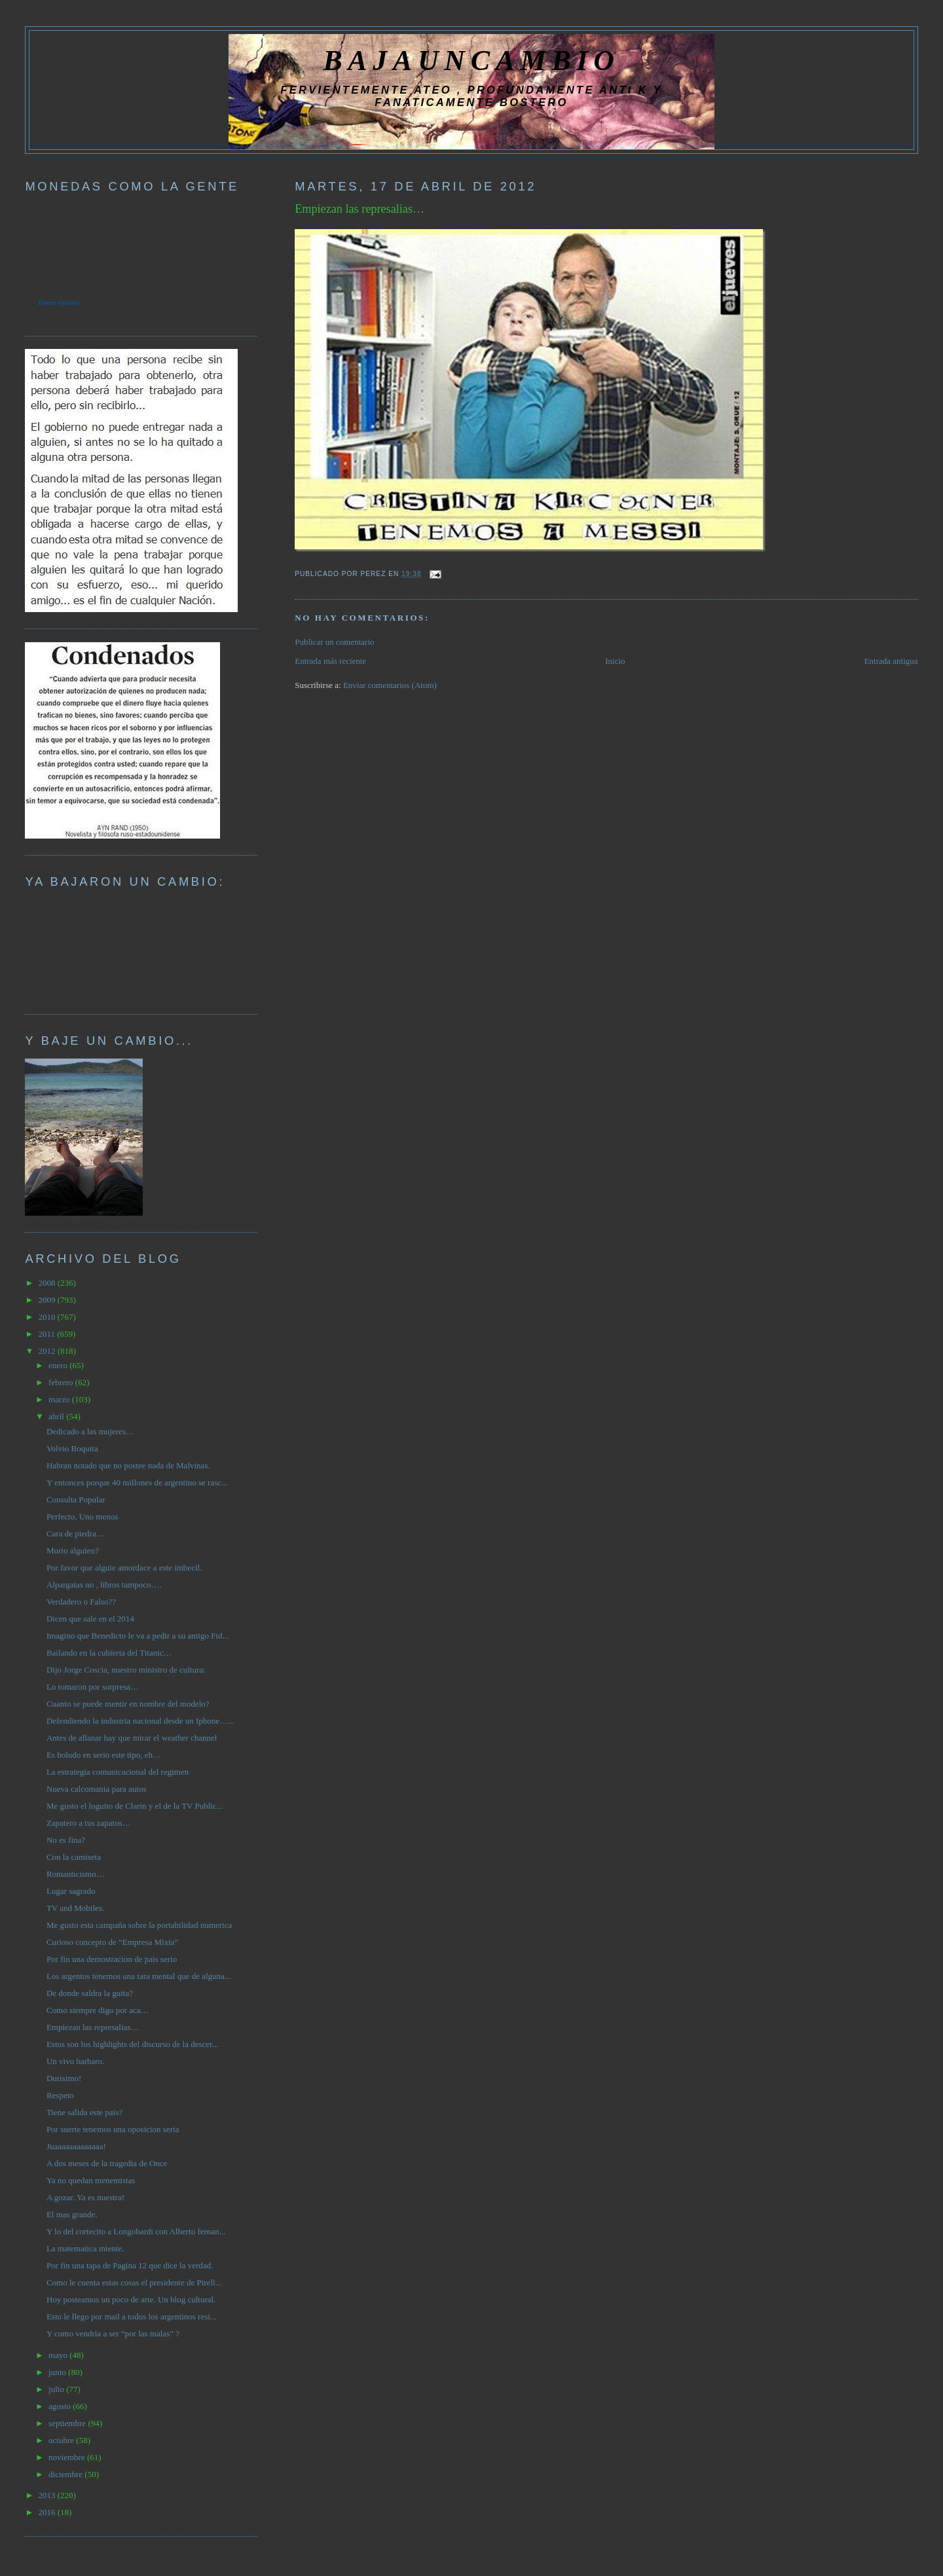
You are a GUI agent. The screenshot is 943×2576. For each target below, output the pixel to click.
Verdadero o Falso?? (81, 1601)
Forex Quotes (58, 302)
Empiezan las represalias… (359, 208)
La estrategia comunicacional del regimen (117, 1772)
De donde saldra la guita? (89, 1993)
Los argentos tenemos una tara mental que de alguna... (138, 1976)
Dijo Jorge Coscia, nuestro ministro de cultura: (126, 1670)
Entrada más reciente (330, 661)
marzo (60, 1399)
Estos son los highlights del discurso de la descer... (132, 2044)
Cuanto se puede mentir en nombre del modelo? (128, 1704)
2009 (47, 1300)
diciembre (66, 2474)
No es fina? (65, 1840)
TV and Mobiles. (75, 1908)
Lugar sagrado (71, 1891)
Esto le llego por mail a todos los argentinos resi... (131, 2316)
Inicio (615, 661)
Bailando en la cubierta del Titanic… (109, 1653)
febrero (61, 1382)
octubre (62, 2440)
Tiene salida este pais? (84, 2112)
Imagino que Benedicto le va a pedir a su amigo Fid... (137, 1636)
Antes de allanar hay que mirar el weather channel (131, 1738)
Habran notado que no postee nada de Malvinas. (128, 1465)
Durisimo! (63, 2078)
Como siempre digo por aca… (97, 2010)
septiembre (68, 2423)
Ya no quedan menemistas (91, 2180)
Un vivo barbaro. (75, 2061)
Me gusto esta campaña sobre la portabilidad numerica (139, 1925)
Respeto (60, 2095)
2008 (47, 1283)
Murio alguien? (72, 1550)
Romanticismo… (75, 1874)
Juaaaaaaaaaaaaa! (76, 2146)
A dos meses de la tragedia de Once (106, 2163)
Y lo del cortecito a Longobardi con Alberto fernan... (136, 2231)
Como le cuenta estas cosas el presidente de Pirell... (134, 2282)
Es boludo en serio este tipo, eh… (103, 1755)
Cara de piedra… (75, 1533)
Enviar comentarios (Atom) (390, 685)
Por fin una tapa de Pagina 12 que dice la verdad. (129, 2265)
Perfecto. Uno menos (82, 1516)
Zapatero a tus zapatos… (88, 1823)
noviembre (67, 2457)
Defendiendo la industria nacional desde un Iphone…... (140, 1721)
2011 (47, 1334)
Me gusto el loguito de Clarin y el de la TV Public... (134, 1806)
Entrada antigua (891, 661)
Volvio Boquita (72, 1448)
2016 (47, 2512)
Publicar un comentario (334, 642)
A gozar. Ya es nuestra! (85, 2197)
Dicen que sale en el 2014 (90, 1619)
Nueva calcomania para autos (96, 1789)
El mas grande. (72, 2214)
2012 (47, 1351)
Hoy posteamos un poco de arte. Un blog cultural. (131, 2299)
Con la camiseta (73, 1857)
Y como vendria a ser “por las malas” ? (112, 2333)
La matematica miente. (85, 2248)
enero (58, 1365)
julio (57, 2389)
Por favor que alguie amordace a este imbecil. (124, 1567)
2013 (47, 2495)
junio (58, 2372)
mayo (58, 2355)
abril (57, 1416)
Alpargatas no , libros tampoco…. (104, 1584)
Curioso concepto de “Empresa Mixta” (112, 1942)
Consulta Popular (75, 1499)
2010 (47, 1317)
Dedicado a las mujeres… (90, 1431)
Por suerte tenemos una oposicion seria (112, 2129)
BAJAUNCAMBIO (471, 60)
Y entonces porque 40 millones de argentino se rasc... (137, 1482)
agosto (60, 2406)
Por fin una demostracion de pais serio (111, 1959)
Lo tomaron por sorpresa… (92, 1687)
